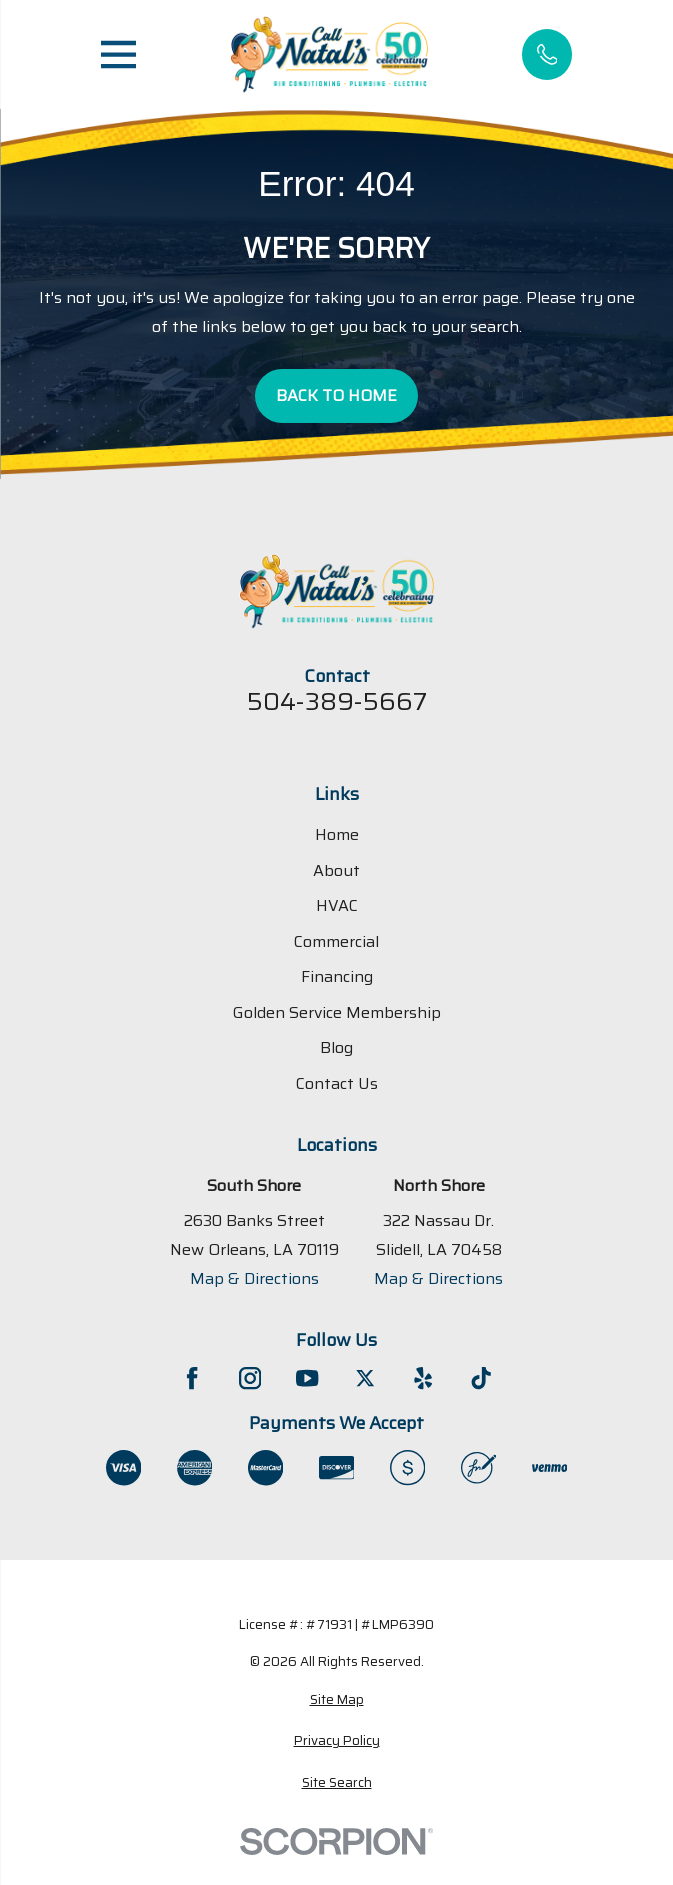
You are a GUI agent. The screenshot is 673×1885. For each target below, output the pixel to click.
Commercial (336, 941)
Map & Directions (254, 1279)
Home (337, 835)
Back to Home (336, 395)
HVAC (337, 906)
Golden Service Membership (337, 1012)
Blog (336, 1048)
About (336, 870)
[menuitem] (336, 1700)
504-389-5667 (337, 702)
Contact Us (337, 1083)
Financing (337, 977)
